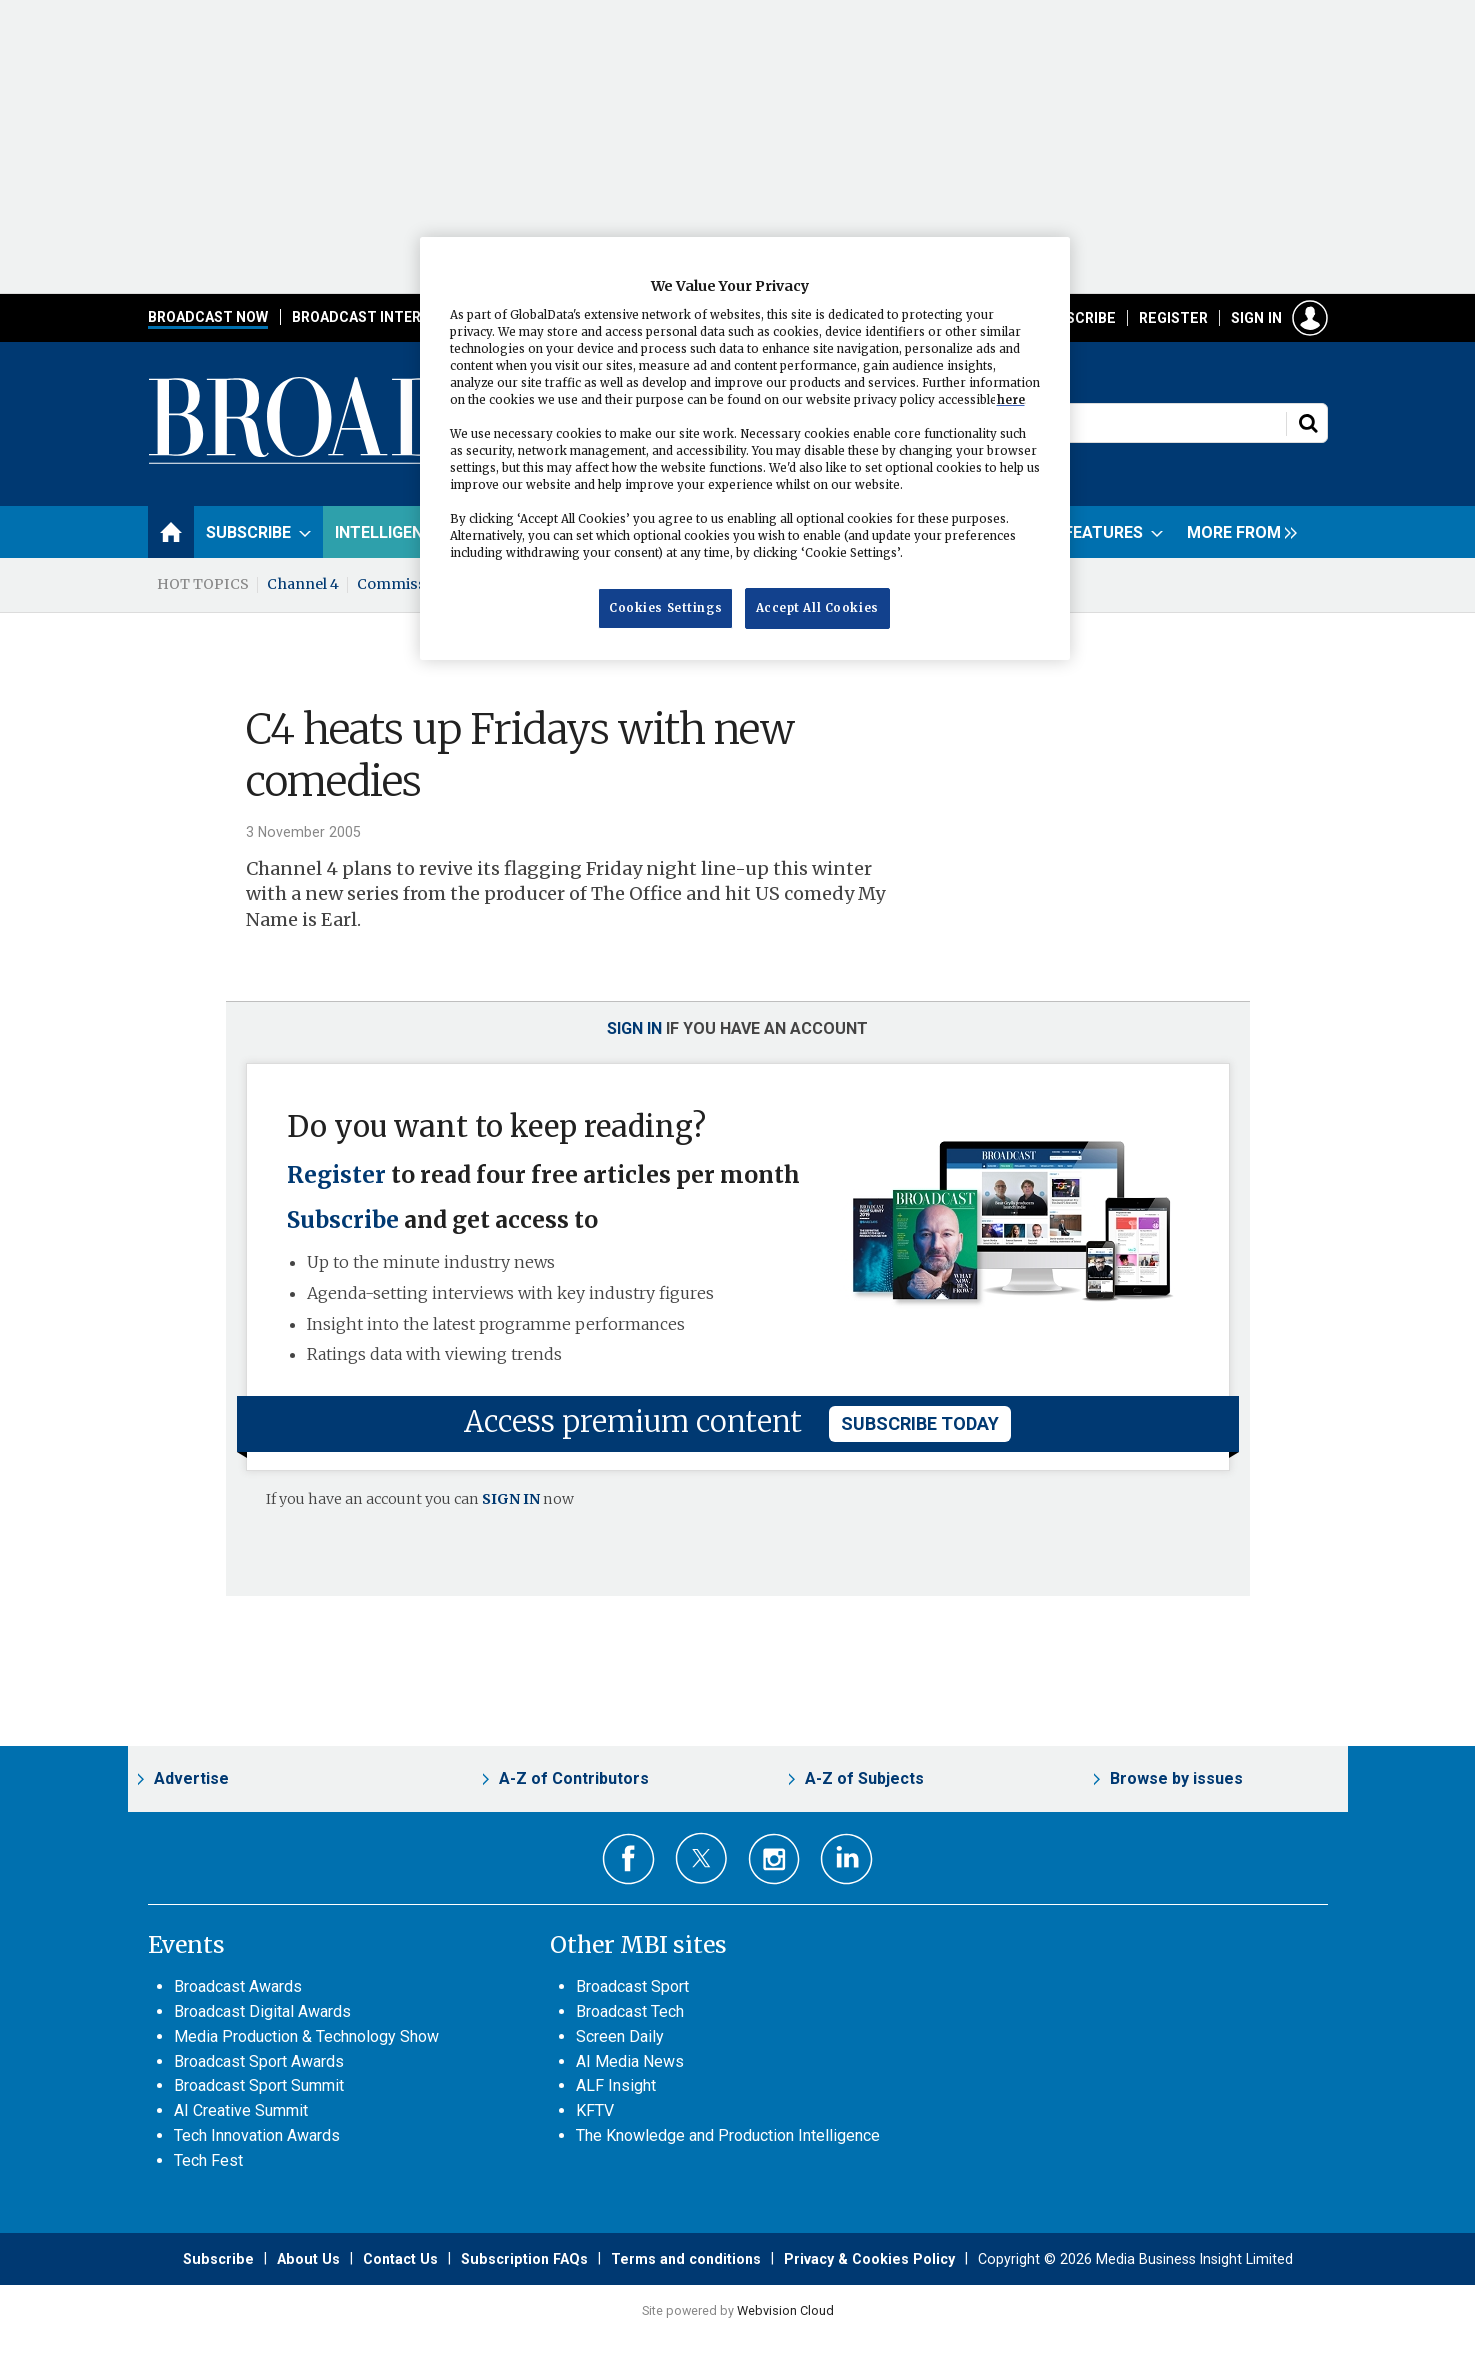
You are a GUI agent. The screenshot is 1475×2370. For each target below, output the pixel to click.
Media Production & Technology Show (306, 2036)
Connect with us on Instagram (774, 1859)
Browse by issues (1176, 1778)
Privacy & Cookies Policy (869, 2259)
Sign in (1256, 318)
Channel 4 (303, 584)
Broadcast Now (208, 317)
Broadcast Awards (238, 1986)
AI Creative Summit (241, 2110)
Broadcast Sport (632, 1986)
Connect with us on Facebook (628, 1859)
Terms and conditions (686, 2259)
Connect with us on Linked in (846, 1859)
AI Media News (630, 2061)
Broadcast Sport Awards (259, 2061)
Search (1308, 423)
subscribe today (920, 1423)
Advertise (191, 1778)
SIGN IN (511, 1499)
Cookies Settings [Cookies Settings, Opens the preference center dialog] (665, 608)
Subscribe (1077, 318)
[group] (1237, 532)
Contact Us (400, 2259)
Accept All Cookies (817, 608)
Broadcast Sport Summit (259, 2085)
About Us (308, 2259)
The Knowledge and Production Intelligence (728, 2135)
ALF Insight (616, 2085)
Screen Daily (620, 2036)
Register (1173, 318)
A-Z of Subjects (864, 1778)
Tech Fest (208, 2160)
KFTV (595, 2110)
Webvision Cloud (785, 2310)
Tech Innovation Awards (257, 2135)
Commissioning (415, 584)
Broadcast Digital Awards (262, 2011)
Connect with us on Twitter (701, 1858)
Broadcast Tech (630, 2011)
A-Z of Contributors (574, 1778)
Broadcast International (391, 317)
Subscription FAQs (524, 2259)
